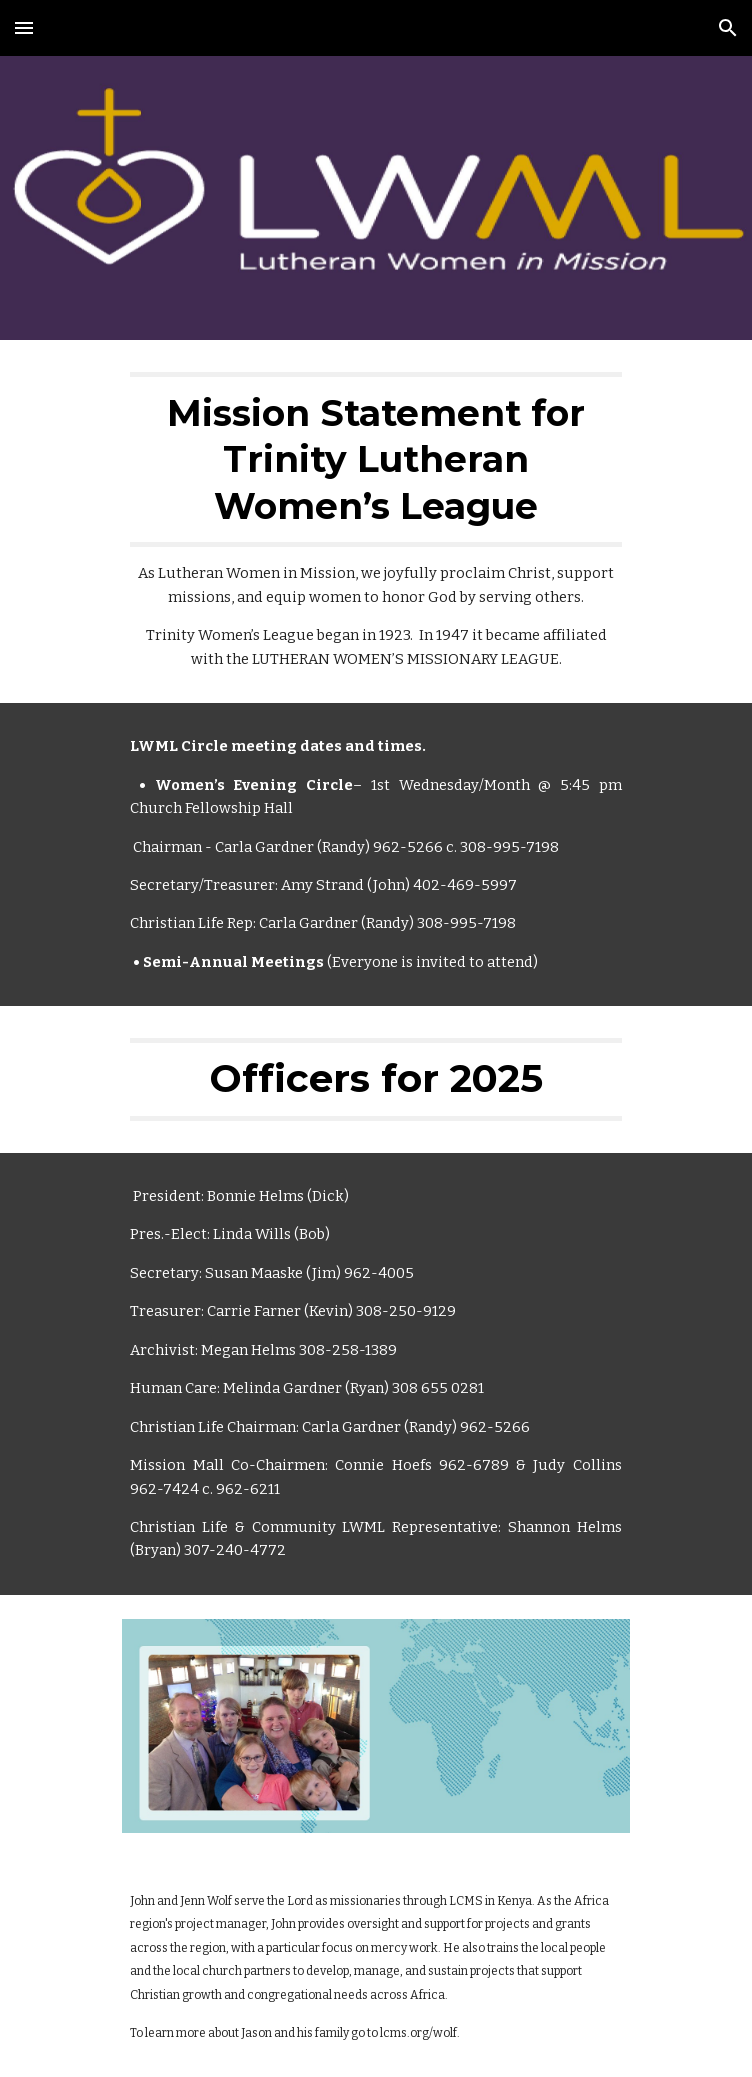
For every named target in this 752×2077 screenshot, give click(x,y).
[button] (24, 27)
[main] (375, 521)
